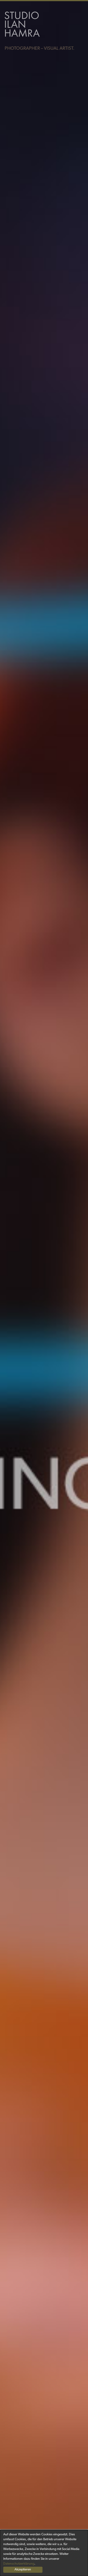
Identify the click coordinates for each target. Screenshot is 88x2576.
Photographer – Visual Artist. (39, 48)
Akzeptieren (22, 2569)
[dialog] (44, 2553)
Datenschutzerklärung (18, 2564)
